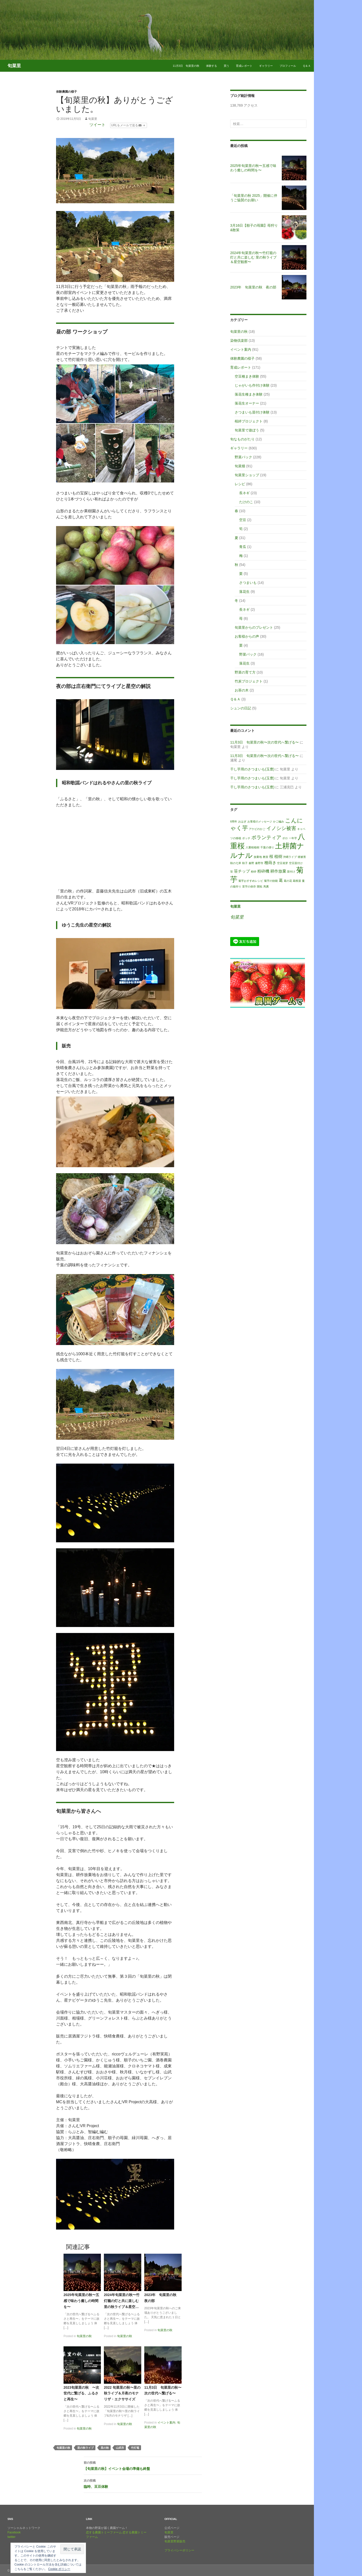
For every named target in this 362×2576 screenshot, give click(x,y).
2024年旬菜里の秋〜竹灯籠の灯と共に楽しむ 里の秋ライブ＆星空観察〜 (122, 2301)
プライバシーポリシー (179, 2550)
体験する (211, 65)
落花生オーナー (247, 403)
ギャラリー (266, 65)
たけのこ (246, 502)
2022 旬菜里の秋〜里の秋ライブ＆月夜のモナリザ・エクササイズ (122, 2393)
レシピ (240, 484)
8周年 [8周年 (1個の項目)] (233, 821)
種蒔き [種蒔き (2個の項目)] (270, 862)
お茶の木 (242, 690)
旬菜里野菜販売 (174, 2541)
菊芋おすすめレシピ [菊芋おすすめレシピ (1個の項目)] (250, 880)
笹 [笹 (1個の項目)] (231, 871)
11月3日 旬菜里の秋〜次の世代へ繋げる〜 (162, 2390)
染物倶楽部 (239, 340)
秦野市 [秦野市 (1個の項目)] (259, 863)
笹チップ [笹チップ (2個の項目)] (242, 871)
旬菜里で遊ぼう (247, 430)
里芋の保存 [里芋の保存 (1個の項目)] (249, 886)
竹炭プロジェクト (249, 681)
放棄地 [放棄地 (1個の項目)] (258, 856)
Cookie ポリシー (59, 2569)
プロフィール (288, 65)
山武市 (120, 2447)
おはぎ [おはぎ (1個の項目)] (242, 821)
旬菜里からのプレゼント (254, 627)
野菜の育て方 (245, 672)
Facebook (14, 2532)
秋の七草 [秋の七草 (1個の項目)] (235, 863)
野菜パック (243, 457)
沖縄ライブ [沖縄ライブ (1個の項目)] (290, 856)
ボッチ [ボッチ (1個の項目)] (246, 838)
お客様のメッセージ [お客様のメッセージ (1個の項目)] (259, 821)
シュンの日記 (240, 708)
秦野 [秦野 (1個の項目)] (251, 863)
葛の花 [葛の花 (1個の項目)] (288, 880)
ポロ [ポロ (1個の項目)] (285, 838)
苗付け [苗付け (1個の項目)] (291, 871)
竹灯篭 (135, 2447)
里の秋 (105, 2447)
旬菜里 (92, 119)
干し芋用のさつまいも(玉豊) (252, 769)
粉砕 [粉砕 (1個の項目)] (253, 871)
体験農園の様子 (66, 91)
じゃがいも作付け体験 (252, 385)
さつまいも (248, 583)
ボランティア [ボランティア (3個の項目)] (266, 837)
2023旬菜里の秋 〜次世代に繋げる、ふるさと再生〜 (81, 2393)
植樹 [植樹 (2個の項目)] (278, 856)
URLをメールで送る (128, 125)
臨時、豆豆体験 (143, 2483)
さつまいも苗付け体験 (252, 412)
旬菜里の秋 (84, 2336)
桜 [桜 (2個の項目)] (271, 856)
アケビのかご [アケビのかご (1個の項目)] (257, 828)
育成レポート (244, 65)
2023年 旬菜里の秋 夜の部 (162, 2298)
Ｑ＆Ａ (307, 65)
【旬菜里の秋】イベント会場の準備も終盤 (143, 2465)
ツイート (97, 125)
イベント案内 (166, 2422)
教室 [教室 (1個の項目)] (265, 856)
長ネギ (244, 493)
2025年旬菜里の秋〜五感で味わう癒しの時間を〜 (81, 2301)
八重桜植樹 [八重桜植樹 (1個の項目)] (252, 847)
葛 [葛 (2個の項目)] (281, 880)
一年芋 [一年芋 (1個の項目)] (293, 838)
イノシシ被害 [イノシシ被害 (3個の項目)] (281, 828)
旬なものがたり (242, 439)
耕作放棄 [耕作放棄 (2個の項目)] (278, 871)
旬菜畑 (240, 466)
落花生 (244, 592)
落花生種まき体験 (249, 394)
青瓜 (242, 547)
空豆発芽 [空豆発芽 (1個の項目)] (282, 863)
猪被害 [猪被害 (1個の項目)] (302, 856)
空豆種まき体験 (247, 376)
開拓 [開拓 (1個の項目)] (259, 886)
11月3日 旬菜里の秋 (186, 65)
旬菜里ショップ (247, 475)
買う (226, 65)
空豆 (242, 520)
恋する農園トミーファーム (104, 2532)
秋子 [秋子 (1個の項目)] (245, 863)
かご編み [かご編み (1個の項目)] (278, 821)
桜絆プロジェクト (249, 421)
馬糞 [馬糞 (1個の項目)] (266, 886)
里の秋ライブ (85, 2447)
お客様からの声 (247, 636)
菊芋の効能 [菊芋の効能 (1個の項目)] (271, 880)
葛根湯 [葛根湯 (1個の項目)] (297, 880)
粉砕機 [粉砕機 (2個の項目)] (263, 871)
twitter (11, 2537)
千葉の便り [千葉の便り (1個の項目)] (267, 847)
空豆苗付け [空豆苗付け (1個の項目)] (296, 863)
